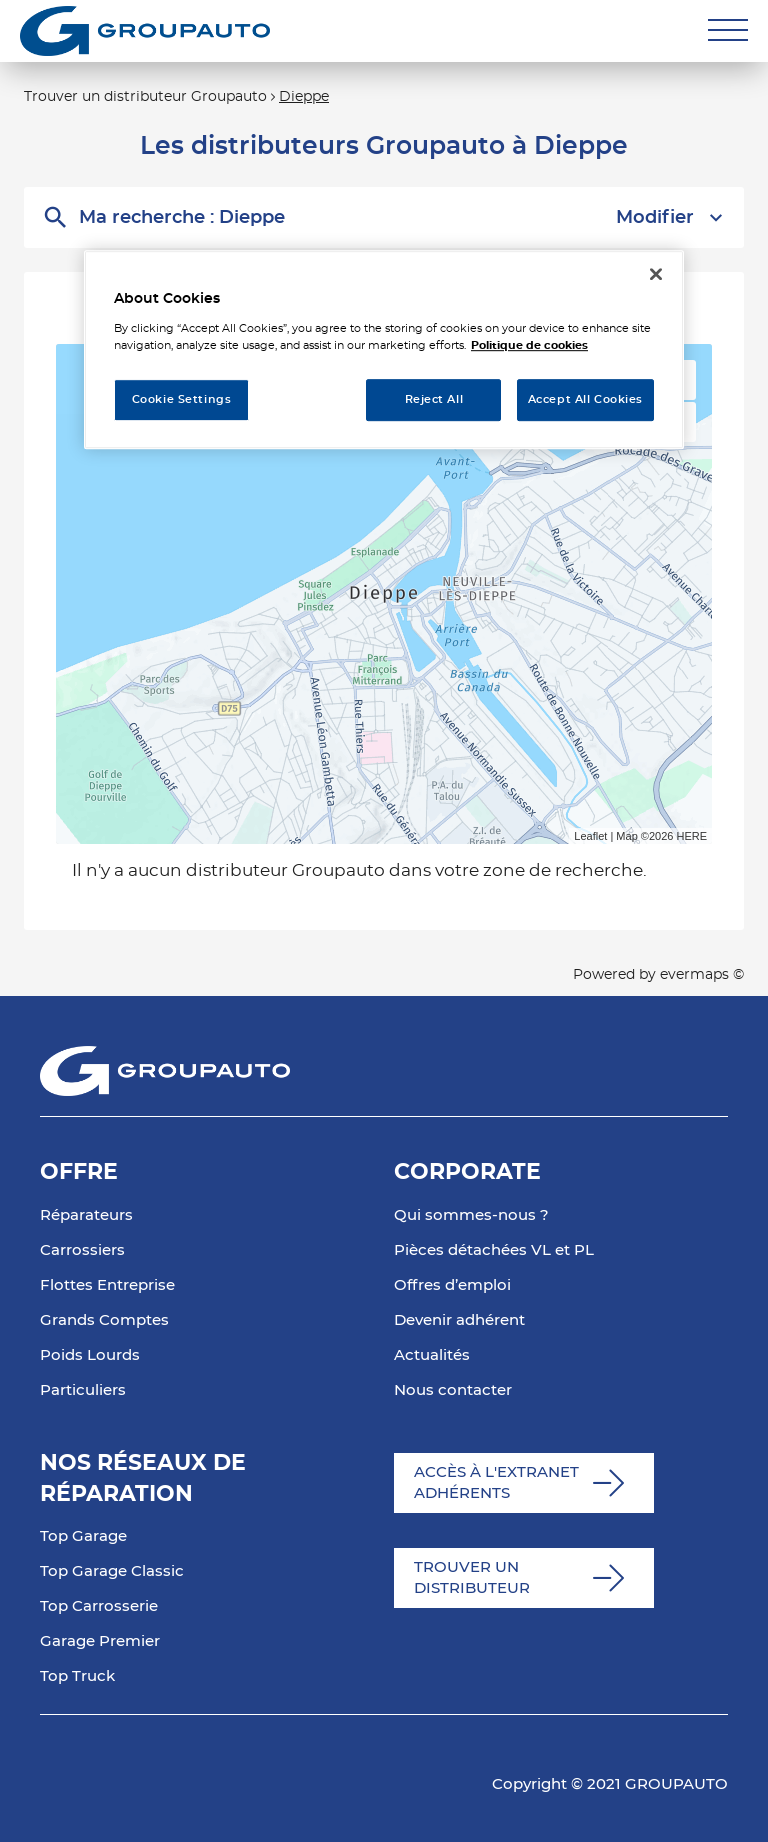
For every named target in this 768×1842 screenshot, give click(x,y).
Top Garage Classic (112, 1571)
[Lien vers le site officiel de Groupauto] (145, 31)
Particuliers (83, 1390)
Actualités (432, 1355)
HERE (691, 836)
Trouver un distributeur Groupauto (145, 97)
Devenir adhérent (459, 1320)
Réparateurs (86, 1215)
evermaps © (702, 975)
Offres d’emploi (452, 1285)
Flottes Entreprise (107, 1285)
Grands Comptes (104, 1320)
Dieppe (304, 97)
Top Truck (77, 1676)
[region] (384, 349)
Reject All (434, 399)
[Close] (656, 274)
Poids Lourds (90, 1355)
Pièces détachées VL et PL (494, 1250)
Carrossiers (82, 1250)
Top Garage (83, 1536)
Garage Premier (100, 1641)
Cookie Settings (182, 399)
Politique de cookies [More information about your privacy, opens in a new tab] (529, 345)
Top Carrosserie (99, 1606)
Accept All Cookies (585, 399)
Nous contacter (453, 1390)
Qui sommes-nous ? (471, 1215)
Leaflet (590, 836)
